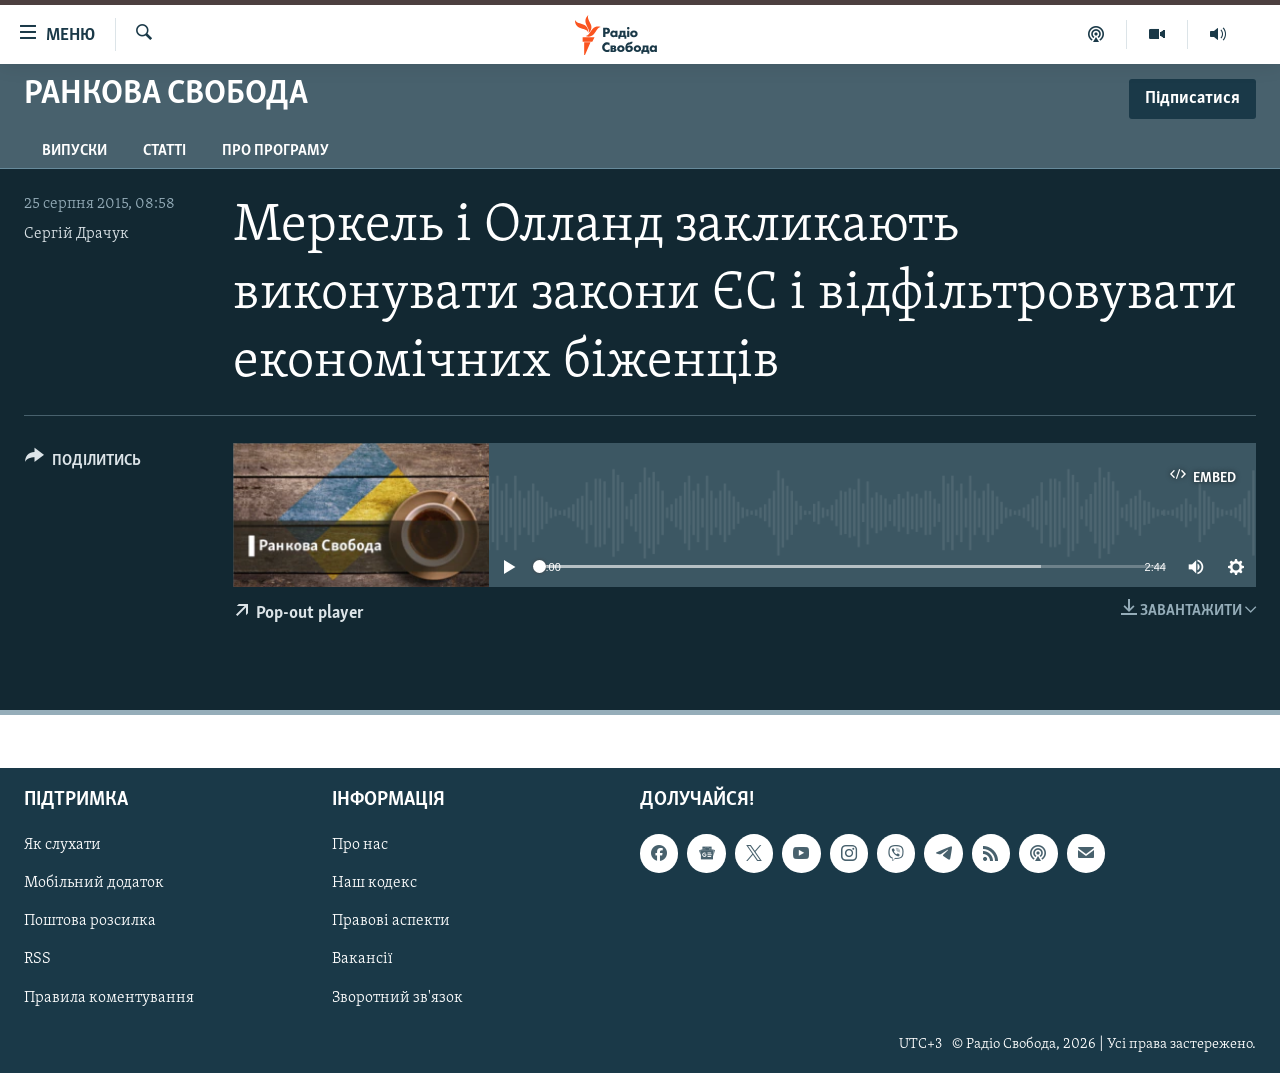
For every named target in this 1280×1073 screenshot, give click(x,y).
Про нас (360, 845)
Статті (164, 151)
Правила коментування (109, 997)
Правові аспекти (391, 921)
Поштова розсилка (90, 921)
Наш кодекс (374, 883)
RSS (37, 959)
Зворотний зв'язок (397, 997)
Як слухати (62, 845)
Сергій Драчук (76, 234)
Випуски (74, 151)
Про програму (275, 151)
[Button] (83, 463)
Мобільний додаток (94, 883)
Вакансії (362, 959)
